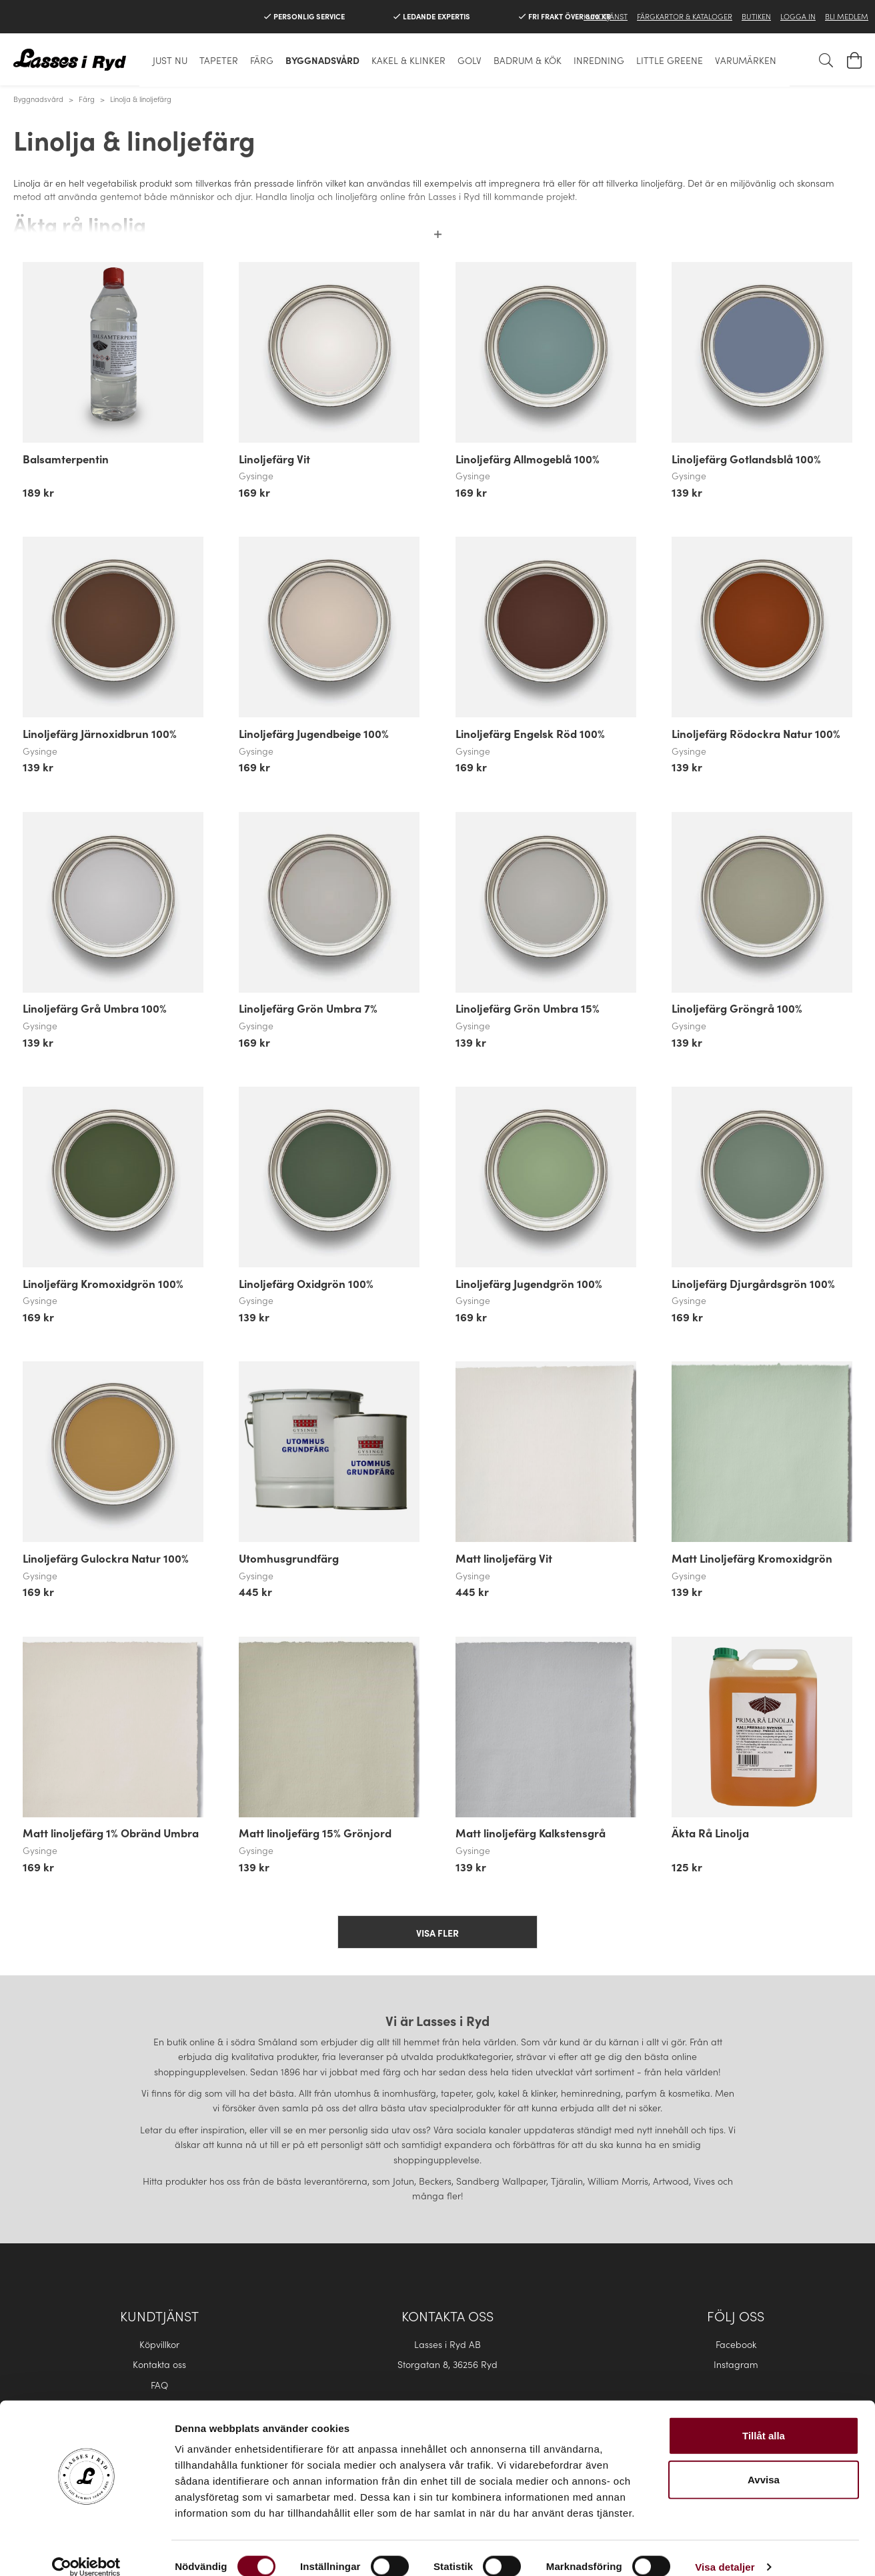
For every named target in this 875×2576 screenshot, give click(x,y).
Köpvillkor (159, 2344)
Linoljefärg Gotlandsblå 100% (746, 459)
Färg (261, 60)
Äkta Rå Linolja (710, 1833)
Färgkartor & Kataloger (684, 16)
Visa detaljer (724, 2549)
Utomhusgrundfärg (289, 1558)
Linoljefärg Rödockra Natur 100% (756, 733)
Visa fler (437, 1932)
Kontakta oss (159, 2364)
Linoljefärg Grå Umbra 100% (95, 1008)
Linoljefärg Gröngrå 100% (737, 1008)
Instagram (736, 2364)
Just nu (170, 60)
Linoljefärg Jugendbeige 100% (314, 733)
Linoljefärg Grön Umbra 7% (308, 1008)
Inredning (599, 60)
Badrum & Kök (528, 60)
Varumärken (745, 60)
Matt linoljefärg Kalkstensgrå (531, 1833)
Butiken (756, 16)
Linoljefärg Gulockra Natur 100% (106, 1558)
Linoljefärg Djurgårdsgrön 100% (753, 1283)
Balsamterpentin (66, 459)
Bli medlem (846, 16)
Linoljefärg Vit (274, 459)
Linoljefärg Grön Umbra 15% (528, 1008)
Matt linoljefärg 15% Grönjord (315, 1833)
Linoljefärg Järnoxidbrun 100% (100, 733)
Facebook (736, 2344)
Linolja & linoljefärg (140, 98)
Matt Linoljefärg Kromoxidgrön (752, 1558)
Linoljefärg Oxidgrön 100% (306, 1283)
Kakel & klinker (408, 60)
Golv (470, 60)
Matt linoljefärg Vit (504, 1558)
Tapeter (218, 60)
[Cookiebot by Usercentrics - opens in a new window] (86, 2550)
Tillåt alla (763, 2418)
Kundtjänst (606, 16)
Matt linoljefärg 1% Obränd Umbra (111, 1833)
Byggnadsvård (322, 60)
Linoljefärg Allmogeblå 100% (528, 459)
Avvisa (764, 2462)
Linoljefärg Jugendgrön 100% (529, 1283)
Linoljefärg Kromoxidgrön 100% (103, 1283)
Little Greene (669, 60)
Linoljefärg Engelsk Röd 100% (530, 733)
